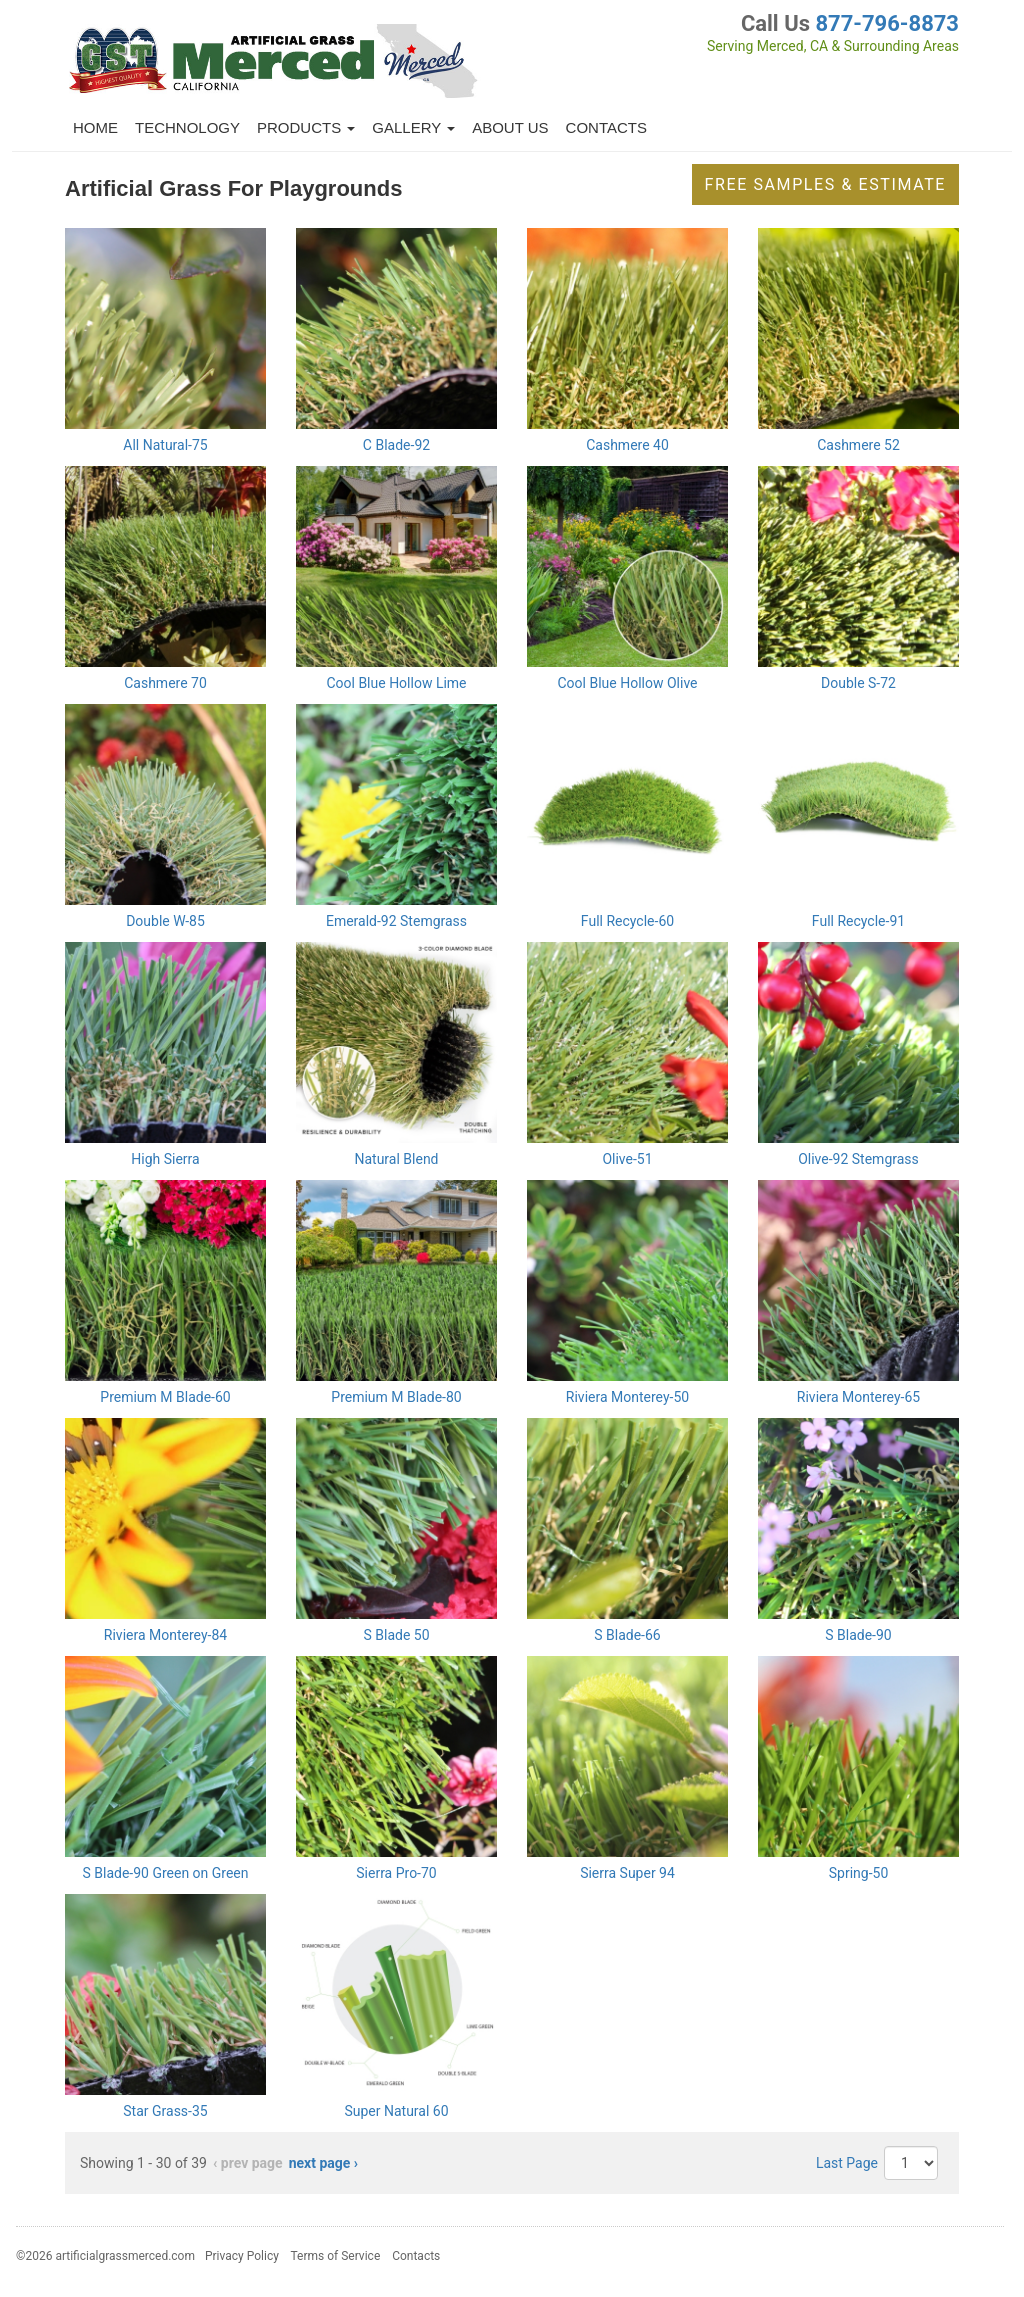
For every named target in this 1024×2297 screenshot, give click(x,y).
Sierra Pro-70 (396, 1873)
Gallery (413, 127)
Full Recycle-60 (627, 921)
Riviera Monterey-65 (858, 1397)
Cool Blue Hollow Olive (627, 683)
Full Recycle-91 (858, 921)
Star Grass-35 (165, 2111)
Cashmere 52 (858, 445)
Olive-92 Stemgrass (858, 1159)
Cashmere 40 (627, 445)
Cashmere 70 (165, 683)
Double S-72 (858, 683)
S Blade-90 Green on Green (165, 1873)
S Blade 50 (396, 1635)
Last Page (847, 2163)
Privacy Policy (242, 2256)
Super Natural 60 (396, 2111)
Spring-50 (859, 1873)
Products (306, 127)
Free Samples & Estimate (825, 184)
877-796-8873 (887, 23)
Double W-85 (165, 921)
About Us (510, 127)
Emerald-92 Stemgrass (396, 921)
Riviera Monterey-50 (627, 1397)
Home (95, 127)
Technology (187, 127)
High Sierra (165, 1159)
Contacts (606, 127)
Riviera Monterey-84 (165, 1635)
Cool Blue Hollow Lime (396, 683)
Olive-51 (627, 1159)
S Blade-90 (858, 1635)
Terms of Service (336, 2256)
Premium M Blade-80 (396, 1397)
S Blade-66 (627, 1635)
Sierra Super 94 (627, 1873)
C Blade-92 (396, 445)
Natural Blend (396, 1159)
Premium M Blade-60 (165, 1397)
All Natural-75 (165, 445)
